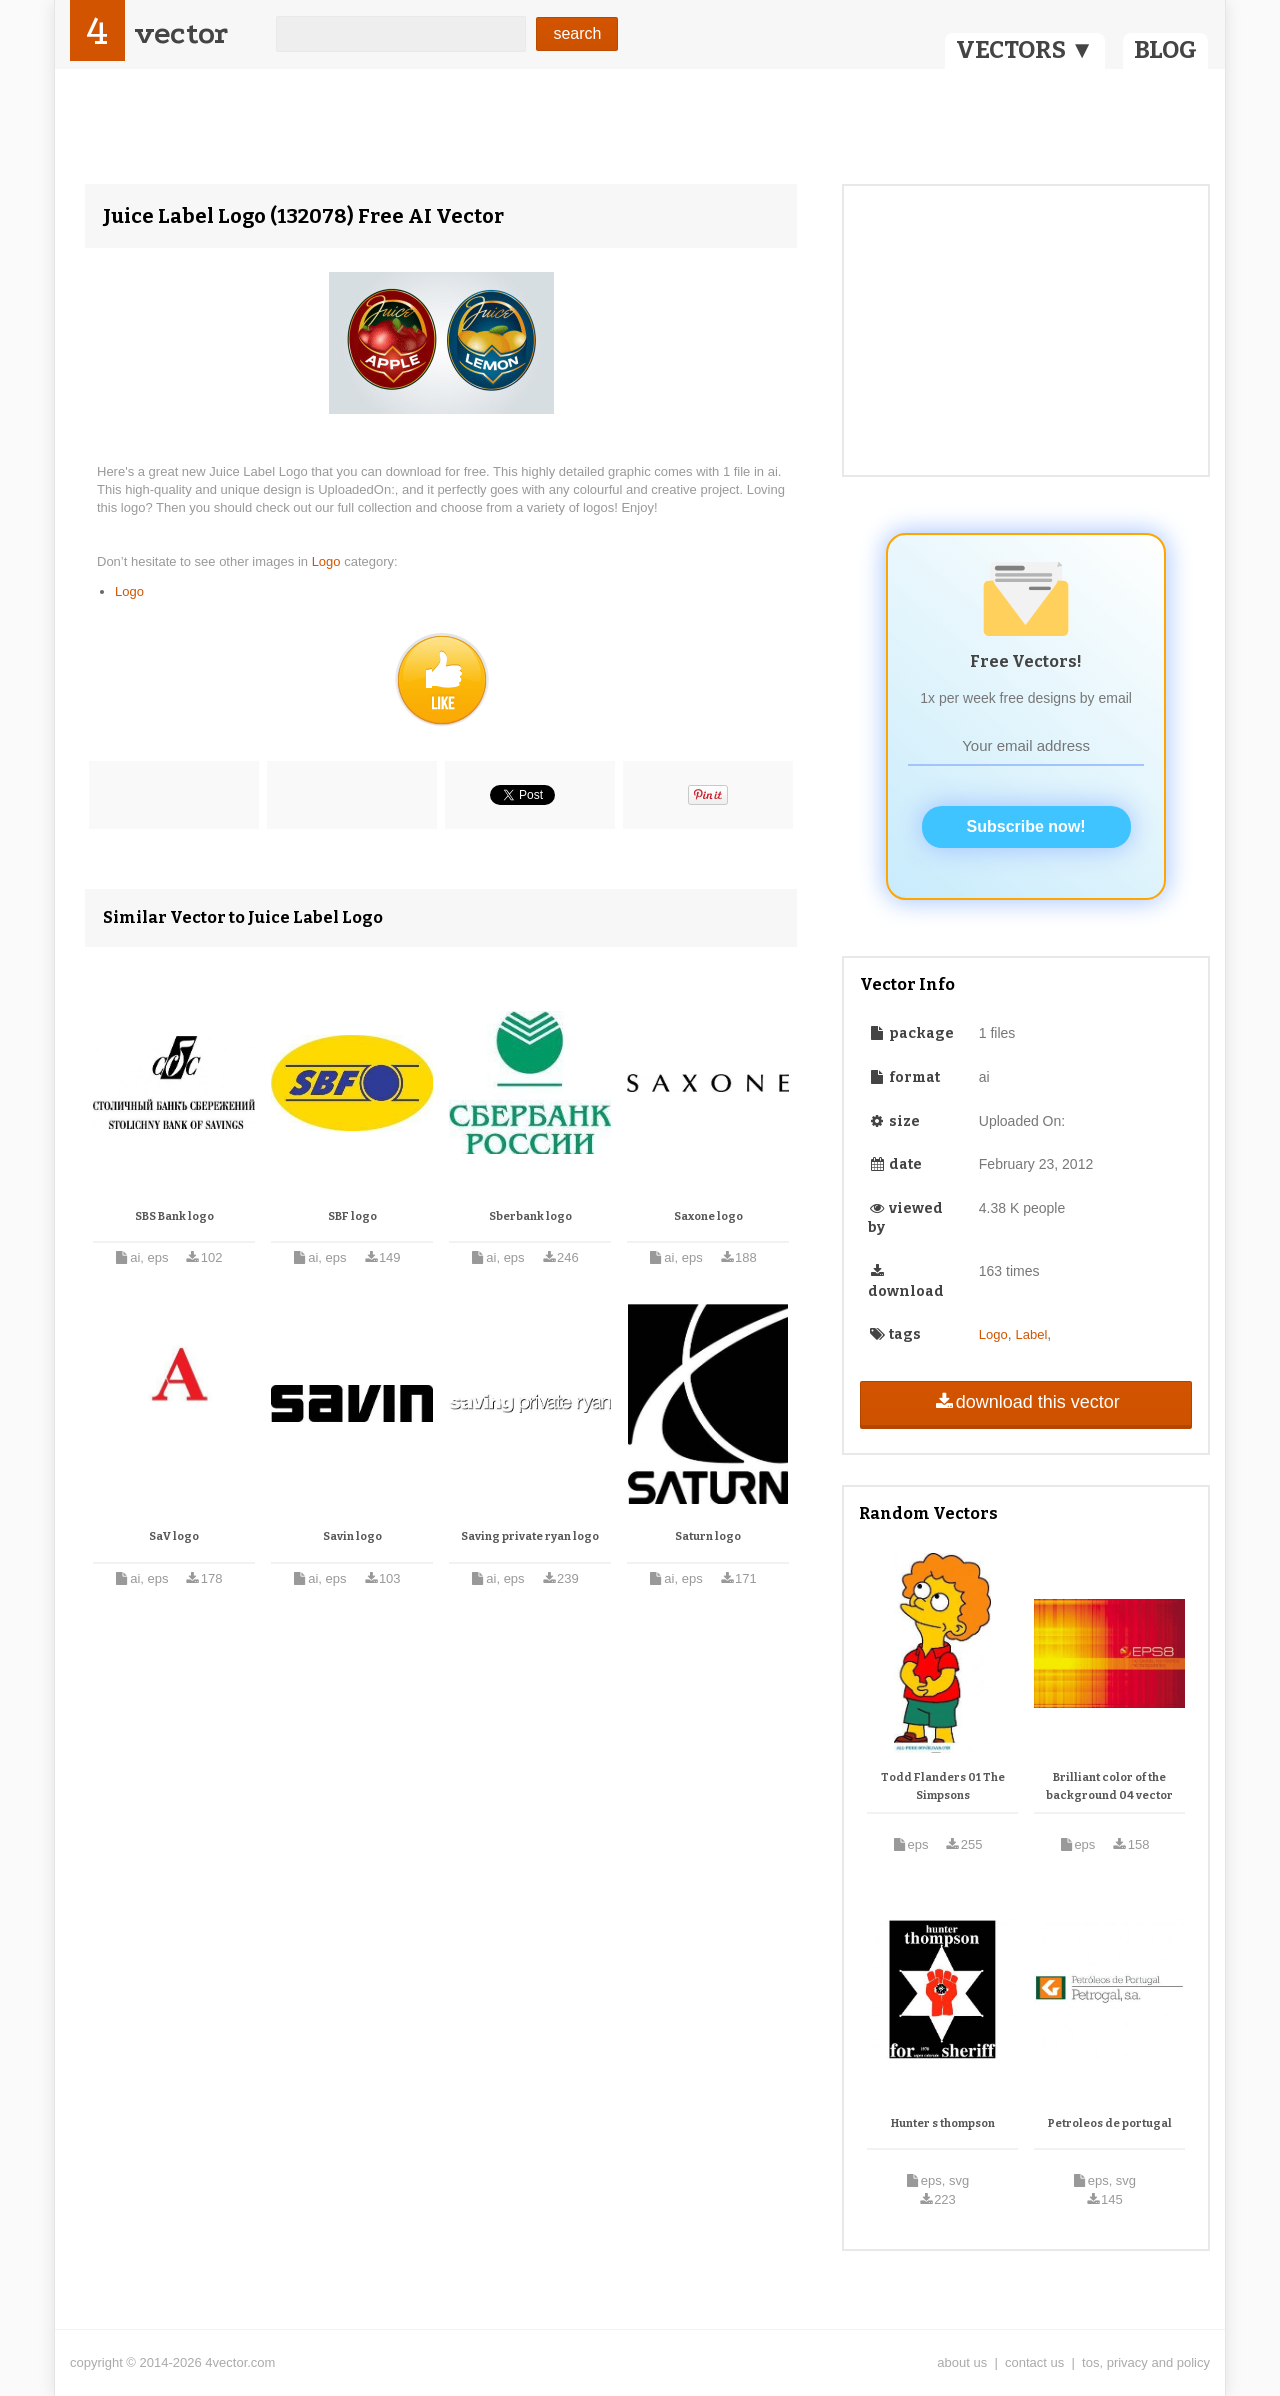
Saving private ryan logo (530, 1536)
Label (1032, 1334)
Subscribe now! (1026, 826)
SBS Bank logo (174, 1216)
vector (181, 33)
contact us (1034, 2362)
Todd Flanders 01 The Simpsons (943, 1786)
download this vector (1025, 1402)
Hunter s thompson (943, 2123)
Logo (328, 561)
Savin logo (352, 1536)
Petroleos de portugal (1110, 2123)
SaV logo (174, 1536)
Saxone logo (708, 1216)
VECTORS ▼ (1025, 50)
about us (962, 2362)
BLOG (1165, 50)
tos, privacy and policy (1146, 2362)
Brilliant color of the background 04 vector (1109, 1786)
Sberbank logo (530, 1216)
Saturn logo (708, 1536)
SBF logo (352, 1216)
